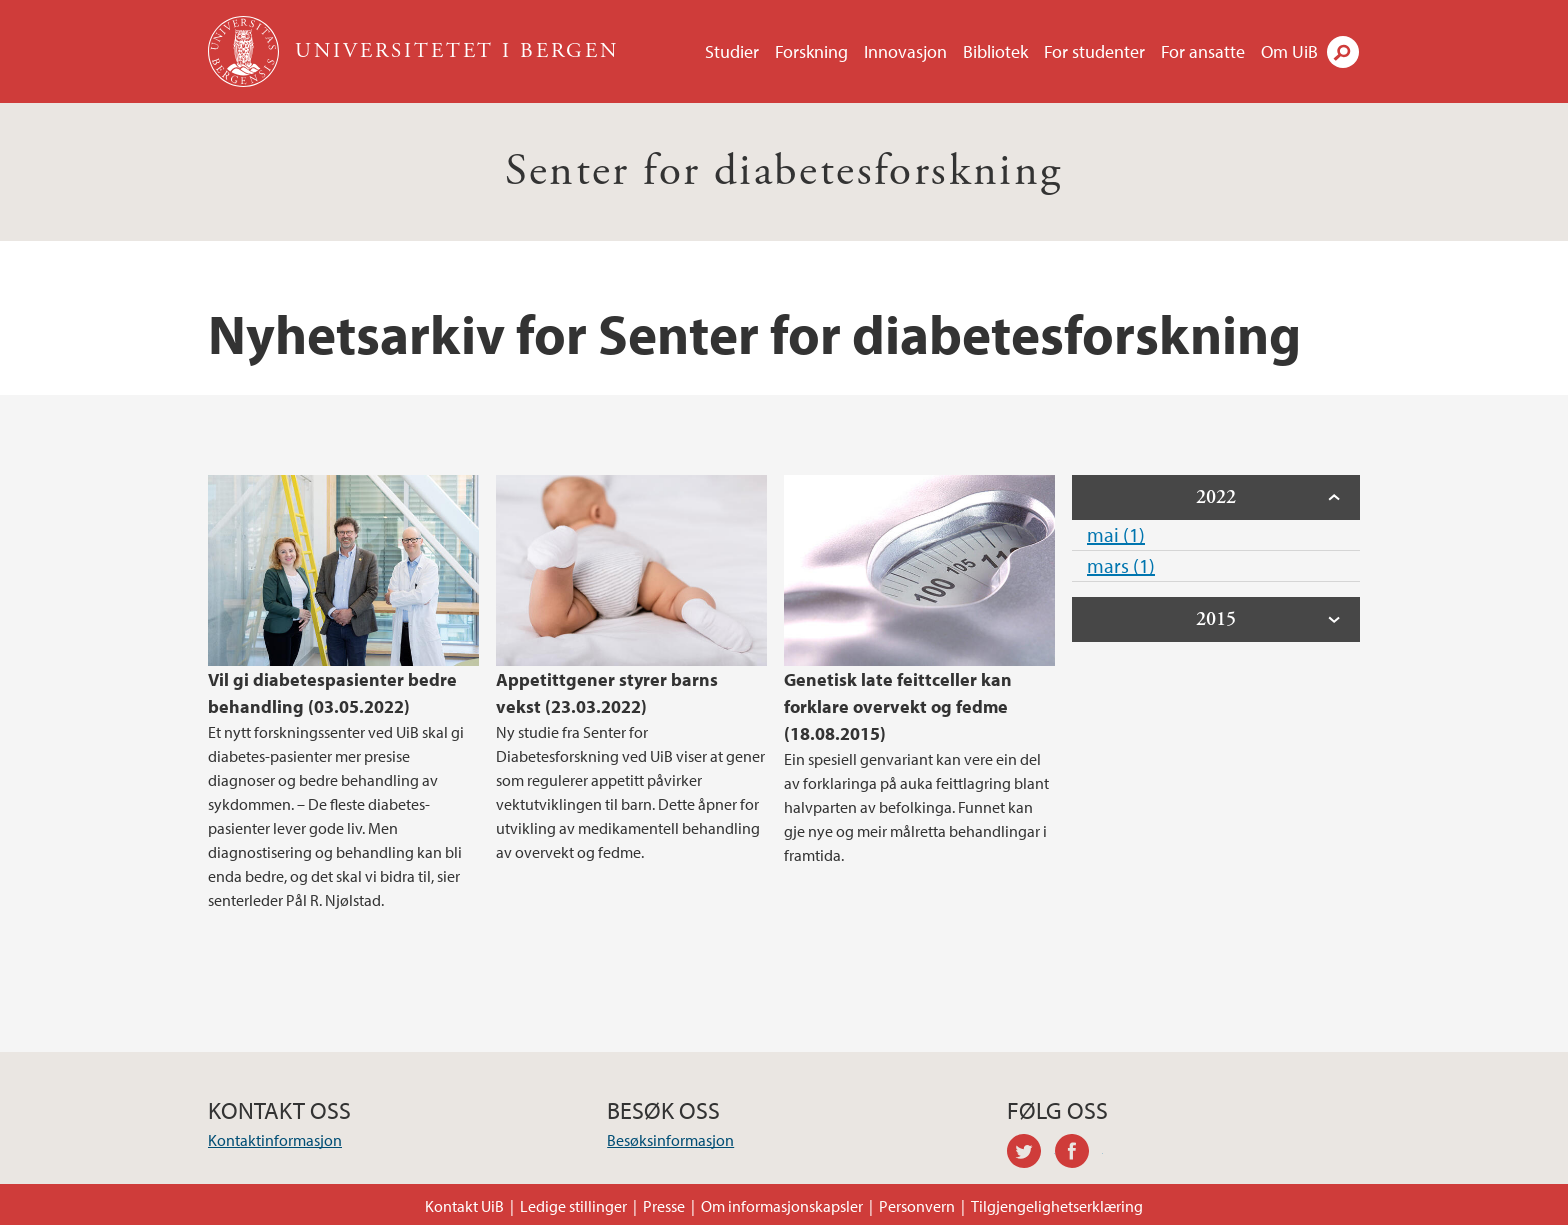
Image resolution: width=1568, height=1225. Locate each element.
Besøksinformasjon (670, 1140)
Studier (732, 51)
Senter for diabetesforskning (783, 171)
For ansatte (1203, 51)
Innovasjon (905, 51)
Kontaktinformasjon (275, 1140)
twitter (1031, 1154)
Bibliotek (995, 51)
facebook (1079, 1154)
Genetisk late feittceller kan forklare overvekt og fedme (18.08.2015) (898, 706)
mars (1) (1121, 565)
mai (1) (1116, 534)
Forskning (811, 51)
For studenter (1094, 51)
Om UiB (1289, 51)
